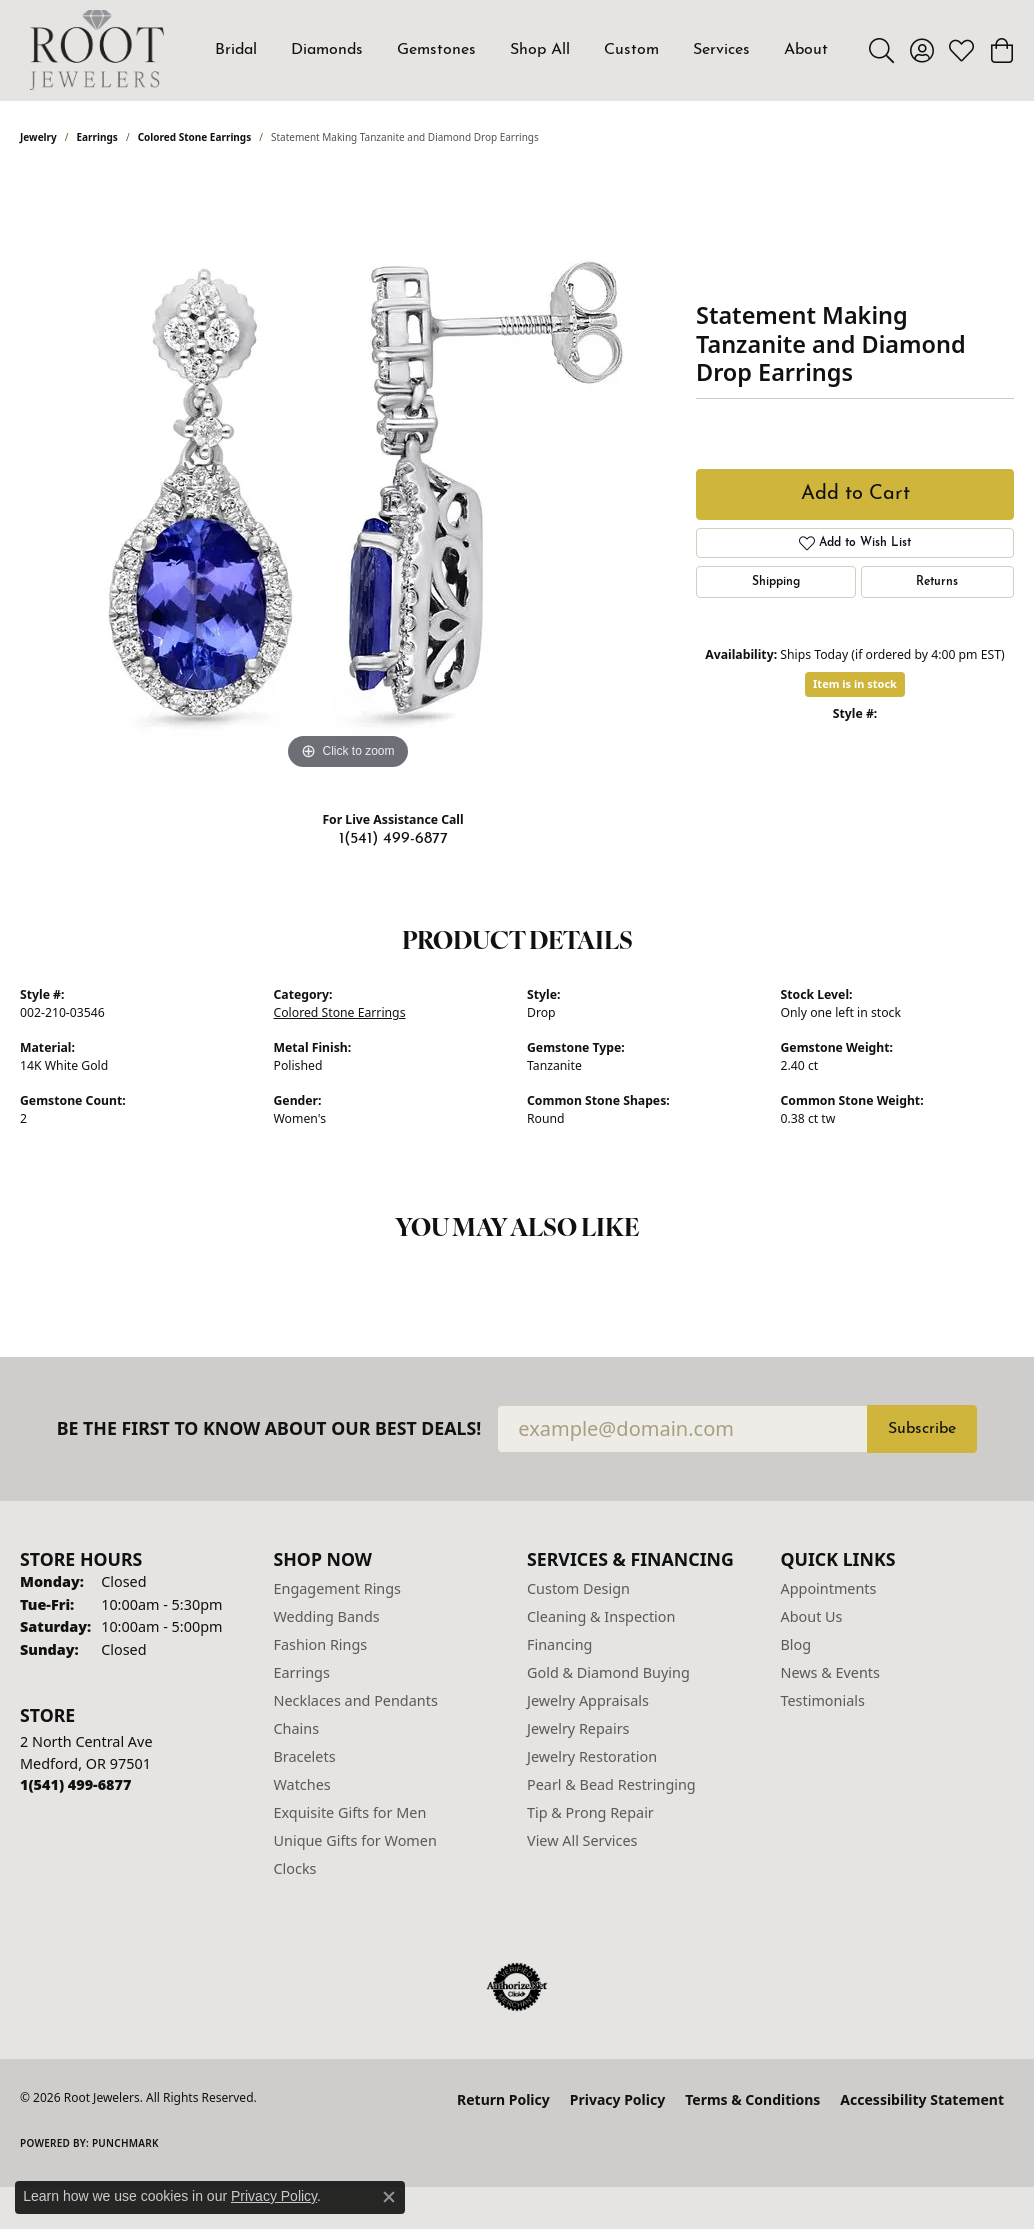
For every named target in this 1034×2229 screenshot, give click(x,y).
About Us (812, 1616)
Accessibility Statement (922, 2099)
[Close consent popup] (389, 2197)
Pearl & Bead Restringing (611, 1784)
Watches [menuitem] (302, 1784)
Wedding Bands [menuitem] (327, 1616)
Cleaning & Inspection (601, 1616)
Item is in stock (855, 683)
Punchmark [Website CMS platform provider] (125, 2143)
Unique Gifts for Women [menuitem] (355, 1840)
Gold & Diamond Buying (608, 1672)
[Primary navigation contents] (521, 50)
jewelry (38, 137)
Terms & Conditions (752, 2099)
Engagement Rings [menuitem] (338, 1588)
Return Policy (503, 2099)
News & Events (830, 1672)
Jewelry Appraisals (588, 1700)
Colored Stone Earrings (195, 137)
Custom (631, 50)
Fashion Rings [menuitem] (321, 1644)
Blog (796, 1644)
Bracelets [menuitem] (305, 1756)
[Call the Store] (75, 1784)
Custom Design (578, 1588)
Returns (937, 582)
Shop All (540, 50)
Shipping (776, 582)
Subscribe (922, 1429)
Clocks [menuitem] (295, 1868)
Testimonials (823, 1700)
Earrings (97, 137)
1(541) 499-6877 (393, 839)
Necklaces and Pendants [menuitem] (356, 1700)
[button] (881, 50)
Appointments (829, 1588)
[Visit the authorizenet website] (517, 1987)
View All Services (582, 1840)
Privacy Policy (617, 2099)
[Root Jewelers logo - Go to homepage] (97, 50)
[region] (348, 475)
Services (721, 50)
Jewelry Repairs (578, 1728)
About (806, 50)
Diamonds (327, 50)
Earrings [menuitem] (302, 1672)
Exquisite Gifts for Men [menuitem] (350, 1812)
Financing (559, 1644)
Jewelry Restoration (592, 1756)
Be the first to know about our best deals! (269, 1428)
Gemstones (436, 50)
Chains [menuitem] (297, 1728)
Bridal (236, 50)
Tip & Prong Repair (590, 1812)
